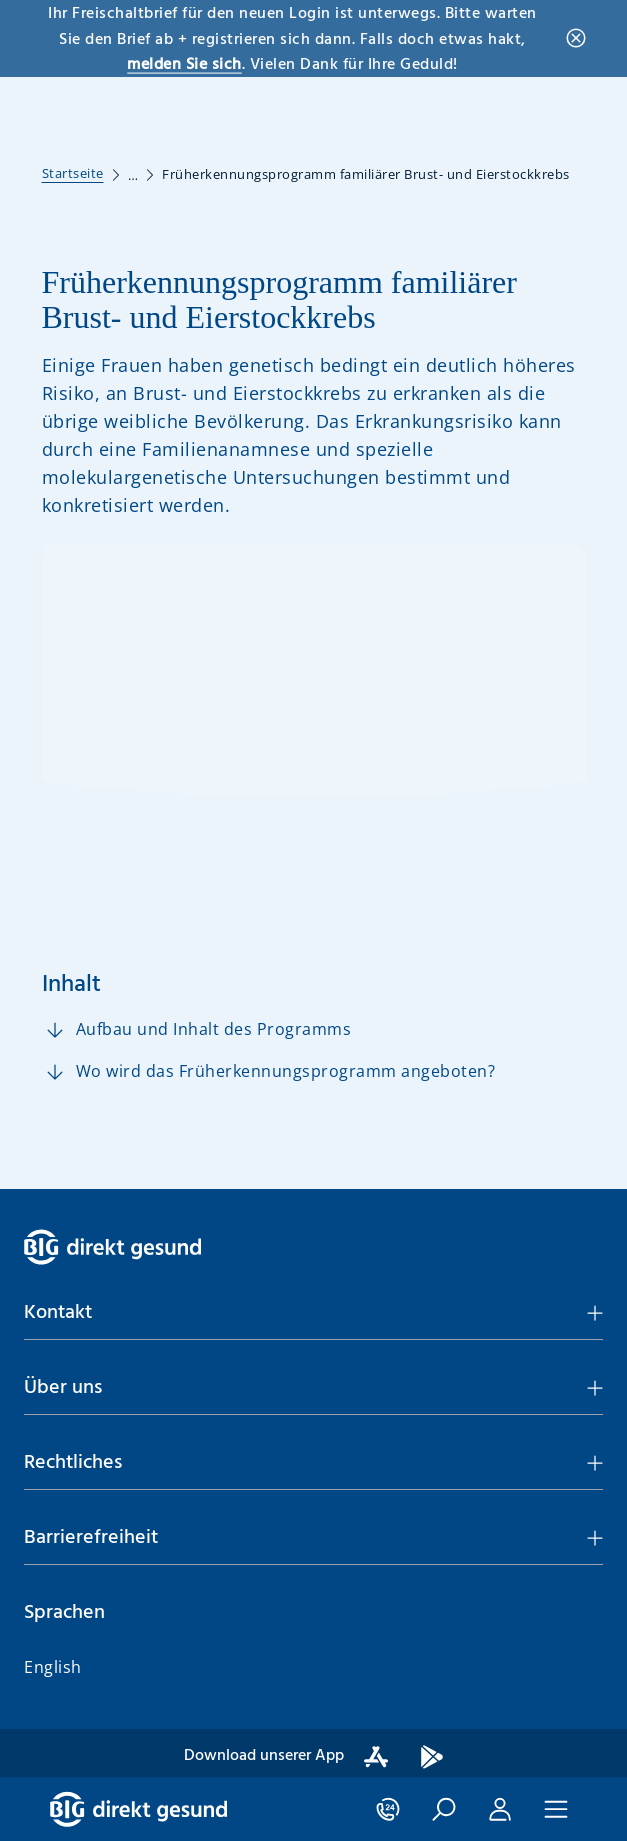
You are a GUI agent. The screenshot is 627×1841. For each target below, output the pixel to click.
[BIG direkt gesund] (138, 109)
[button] (444, 109)
